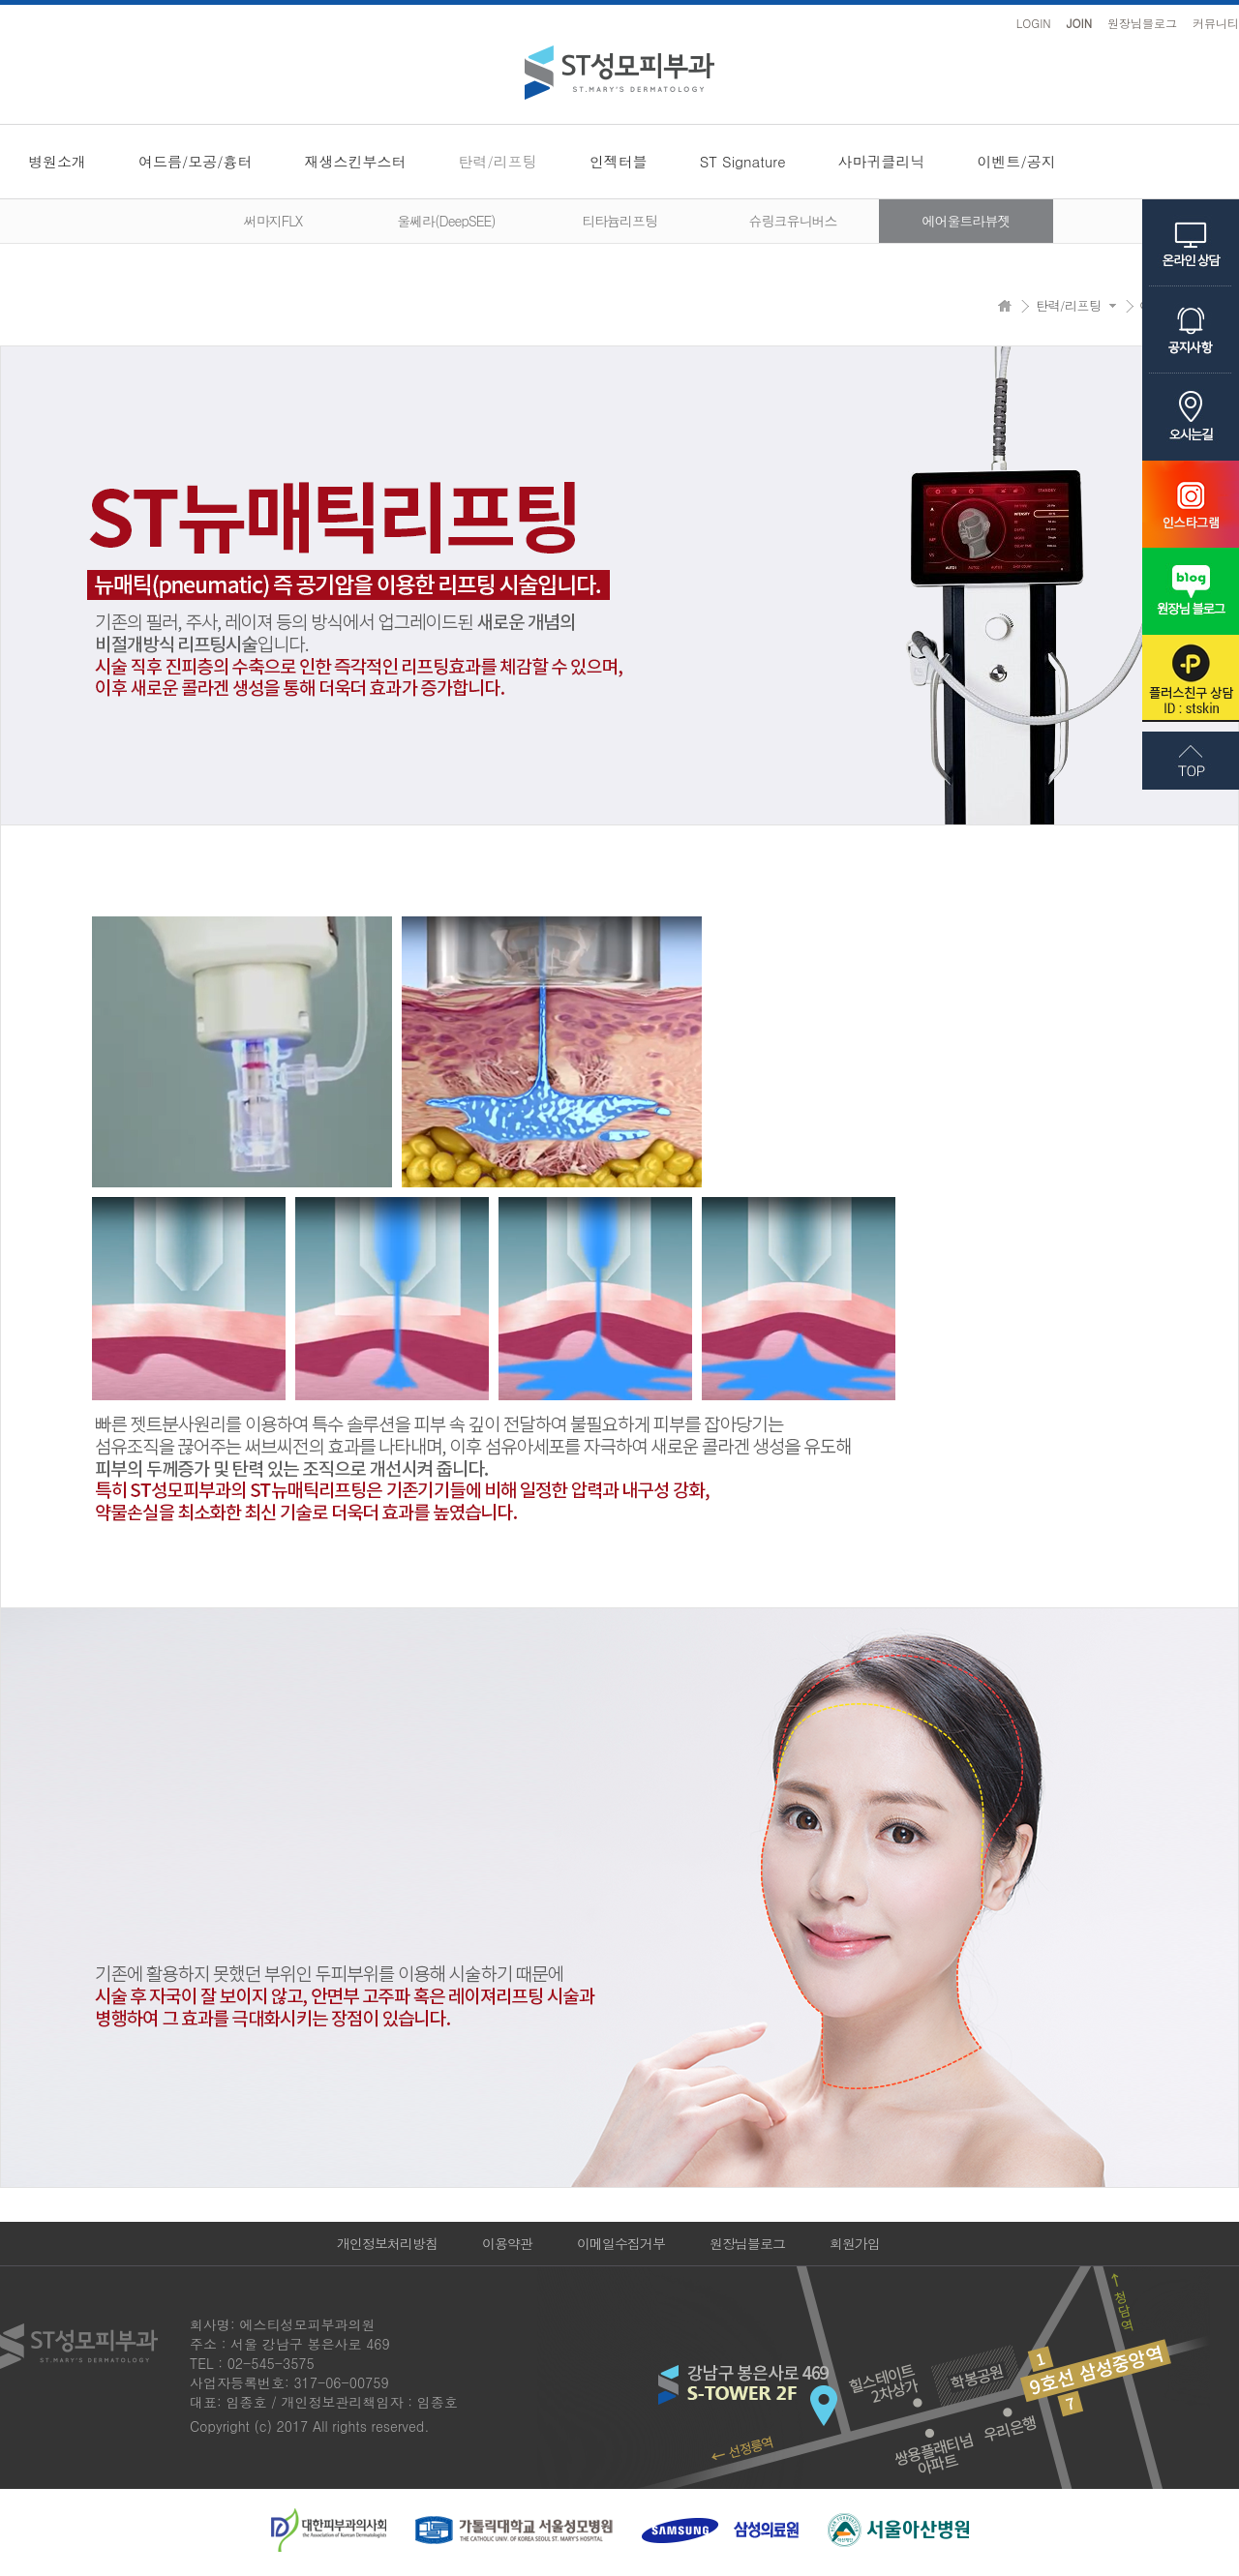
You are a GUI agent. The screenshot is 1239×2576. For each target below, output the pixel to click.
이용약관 (507, 2243)
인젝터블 (618, 161)
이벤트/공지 (1017, 161)
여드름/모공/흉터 (195, 161)
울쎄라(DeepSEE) (446, 220)
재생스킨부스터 (356, 161)
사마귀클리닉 (881, 161)
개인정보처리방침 (387, 2243)
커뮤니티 (1216, 23)
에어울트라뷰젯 (966, 220)
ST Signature (743, 161)
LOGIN (1033, 23)
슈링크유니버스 (793, 220)
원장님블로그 (1142, 23)
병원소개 (57, 161)
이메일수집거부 (621, 2243)
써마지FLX (273, 220)
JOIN (1079, 23)
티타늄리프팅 (619, 220)
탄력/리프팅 (498, 161)
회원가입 (855, 2243)
